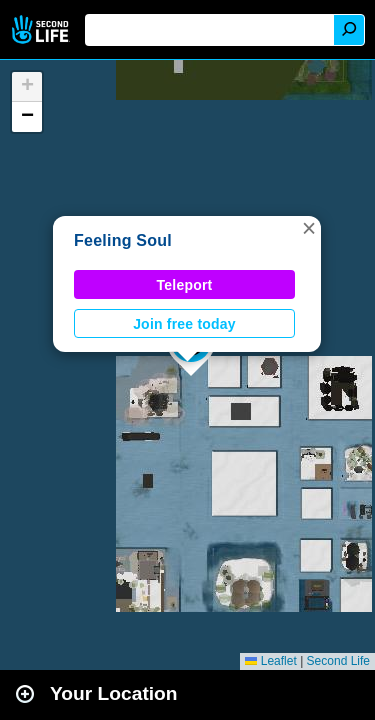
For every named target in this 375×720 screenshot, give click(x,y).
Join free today (184, 324)
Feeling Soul (123, 240)
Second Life (42, 29)
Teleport (185, 285)
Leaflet (270, 661)
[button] (309, 228)
